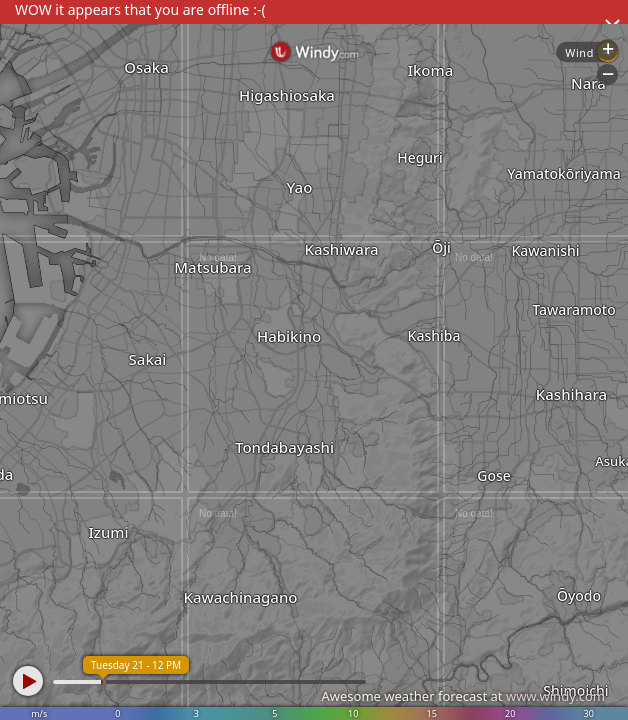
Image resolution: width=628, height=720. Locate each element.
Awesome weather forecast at (463, 696)
